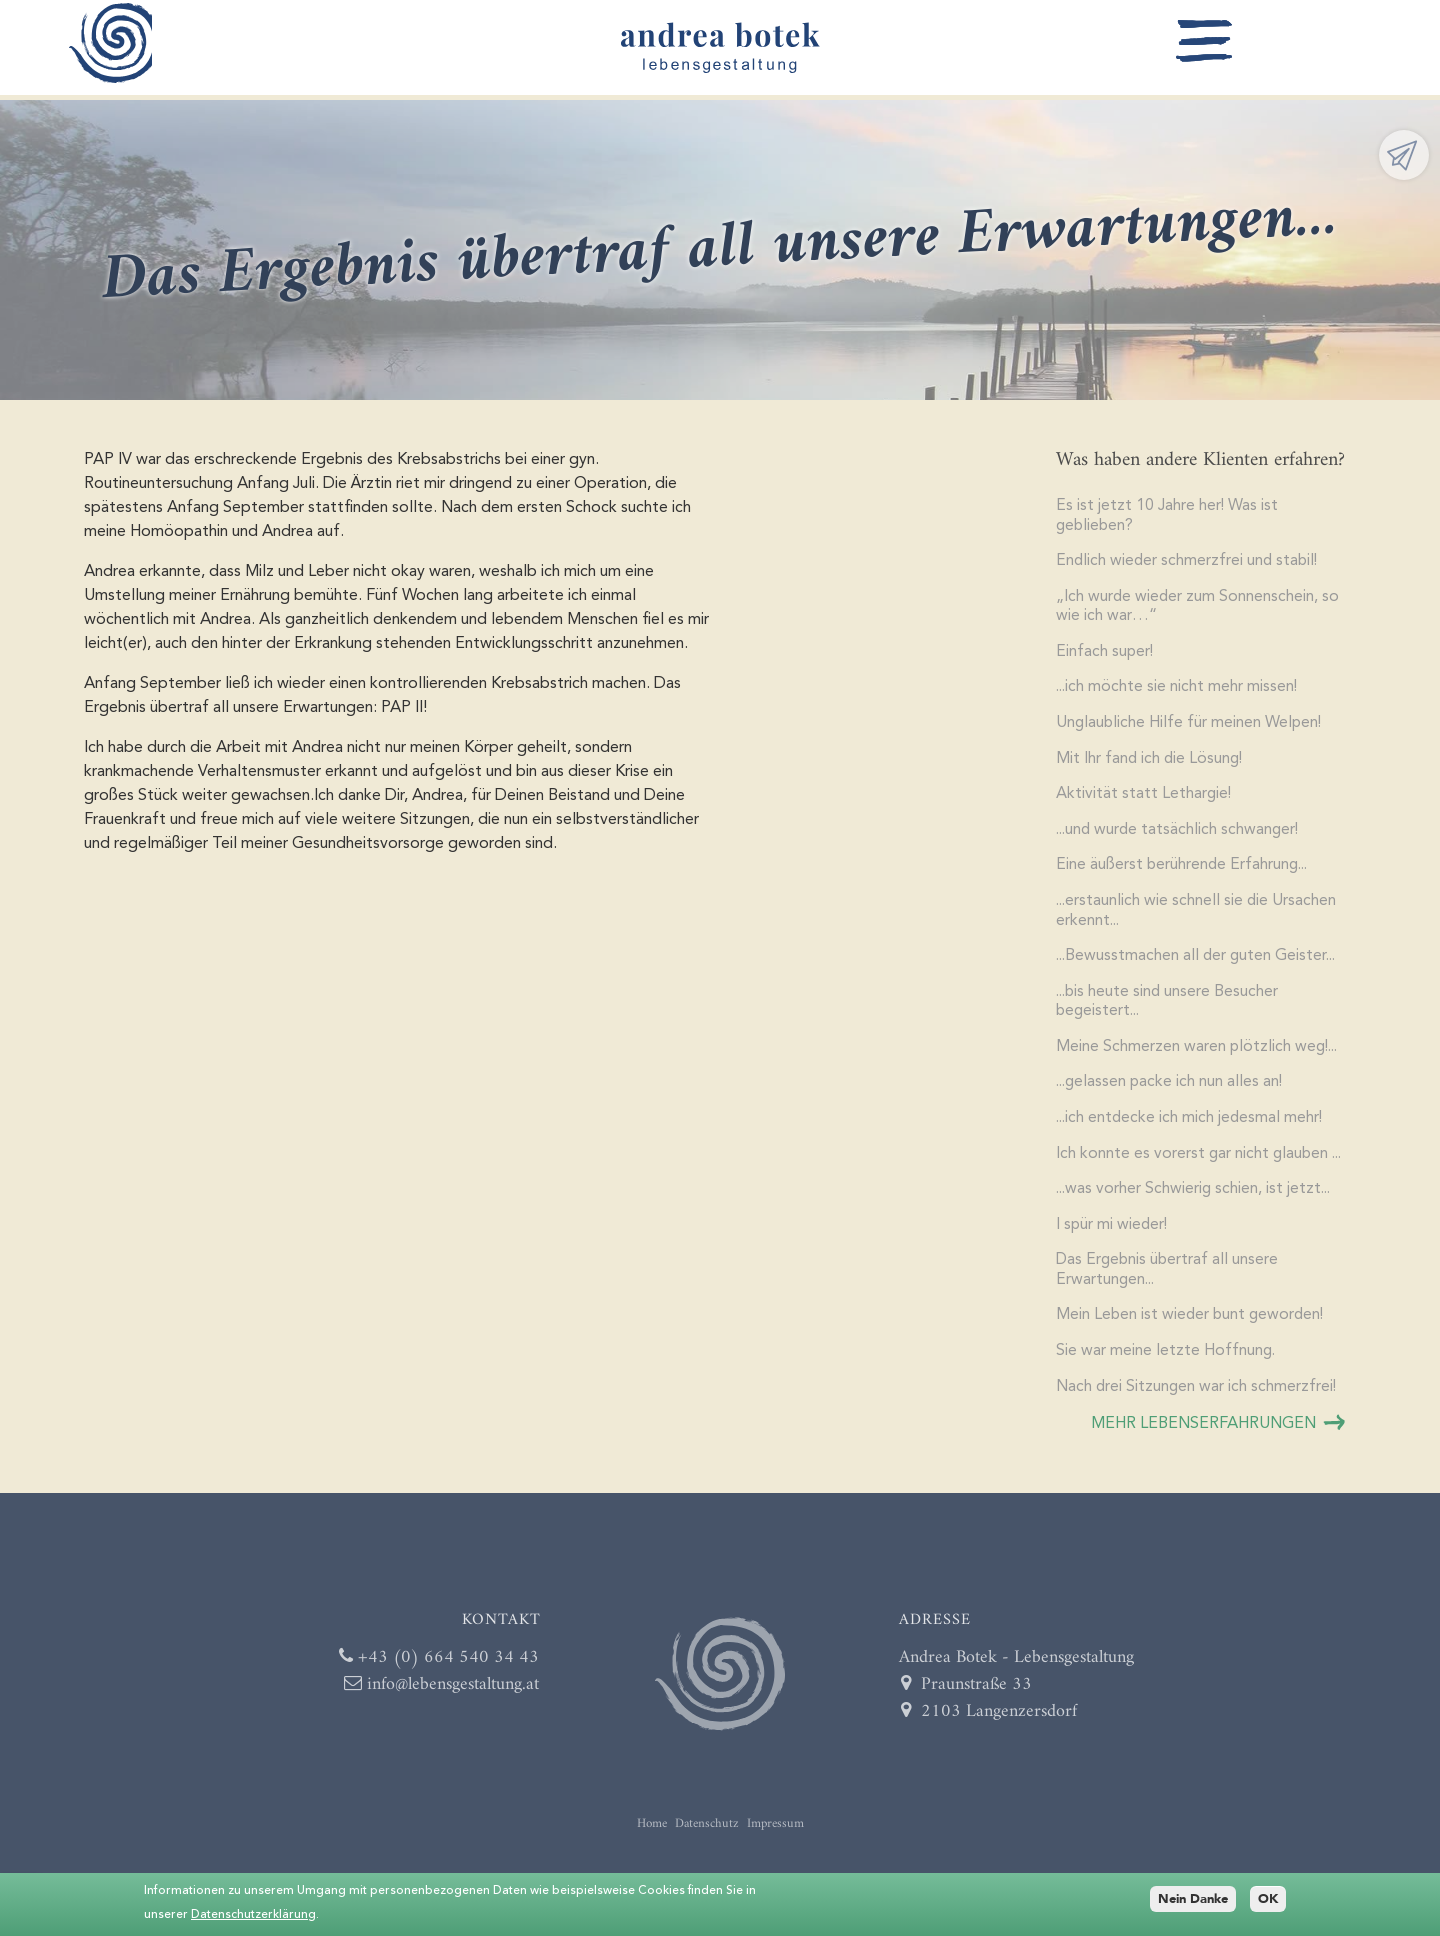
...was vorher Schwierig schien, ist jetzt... (1196, 1199)
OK (1268, 1899)
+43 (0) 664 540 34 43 (436, 1669)
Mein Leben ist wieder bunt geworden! (1192, 1327)
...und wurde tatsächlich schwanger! (1180, 835)
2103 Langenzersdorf (989, 1723)
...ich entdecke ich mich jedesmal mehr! (1192, 1127)
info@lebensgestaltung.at (440, 1696)
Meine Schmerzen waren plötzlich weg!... (1199, 1055)
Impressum (775, 1836)
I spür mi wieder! (1113, 1235)
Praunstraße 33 (966, 1696)
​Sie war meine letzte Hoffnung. (1166, 1363)
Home (652, 1836)
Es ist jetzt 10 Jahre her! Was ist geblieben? (1167, 517)
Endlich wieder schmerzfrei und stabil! (1189, 563)
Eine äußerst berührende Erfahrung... (1184, 871)
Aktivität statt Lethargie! (1144, 799)
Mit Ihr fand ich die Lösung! (1151, 763)
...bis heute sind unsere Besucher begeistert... (1169, 1009)
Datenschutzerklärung (253, 1915)
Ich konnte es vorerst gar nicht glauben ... (1201, 1163)
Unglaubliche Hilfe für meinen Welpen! (1190, 727)
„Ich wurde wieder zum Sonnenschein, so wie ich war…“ (1198, 609)
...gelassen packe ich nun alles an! (1172, 1091)
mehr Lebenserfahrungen (1203, 1436)
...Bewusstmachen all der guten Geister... (1199, 963)
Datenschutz (707, 1836)
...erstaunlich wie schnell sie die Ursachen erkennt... (1198, 917)
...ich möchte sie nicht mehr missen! (1178, 691)
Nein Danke (1193, 1899)
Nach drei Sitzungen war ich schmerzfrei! (1197, 1399)
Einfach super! (1105, 655)
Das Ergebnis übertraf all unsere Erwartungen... (1169, 1281)
